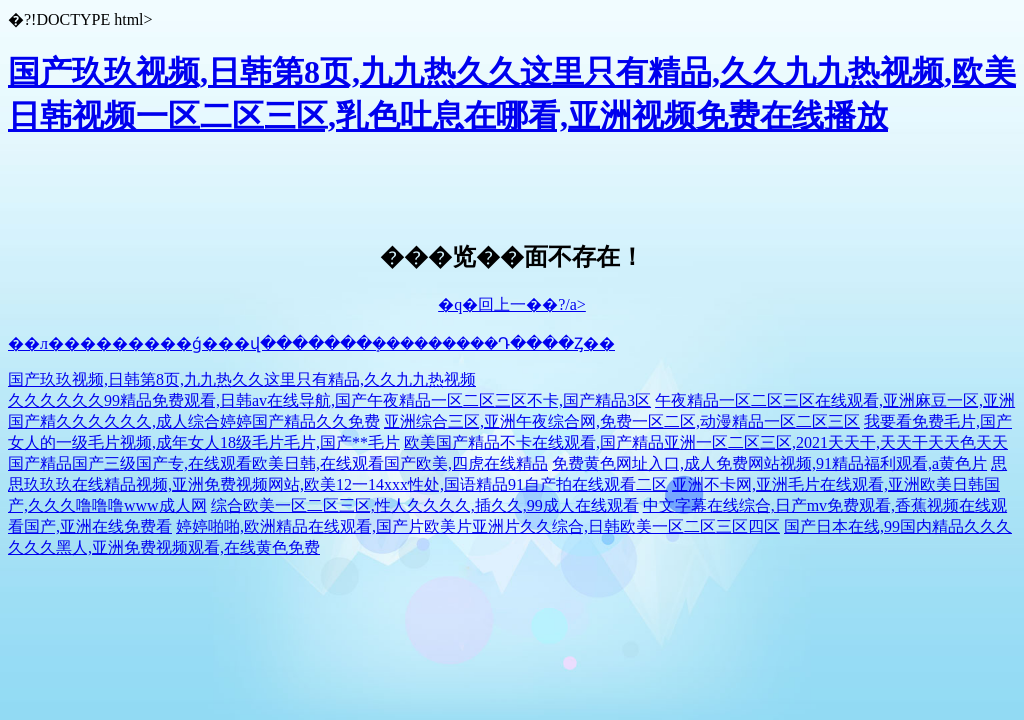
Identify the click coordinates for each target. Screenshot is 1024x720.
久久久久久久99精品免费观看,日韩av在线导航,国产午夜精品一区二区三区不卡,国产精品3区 (329, 400)
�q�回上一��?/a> (512, 304)
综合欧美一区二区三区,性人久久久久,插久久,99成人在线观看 (425, 505)
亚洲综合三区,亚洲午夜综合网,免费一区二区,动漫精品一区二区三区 (622, 421)
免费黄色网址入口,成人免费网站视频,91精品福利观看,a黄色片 (769, 463)
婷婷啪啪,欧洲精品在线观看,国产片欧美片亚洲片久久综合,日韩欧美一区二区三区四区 (478, 526)
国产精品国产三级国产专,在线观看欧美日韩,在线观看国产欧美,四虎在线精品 (278, 463)
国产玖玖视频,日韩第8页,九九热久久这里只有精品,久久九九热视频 (242, 379)
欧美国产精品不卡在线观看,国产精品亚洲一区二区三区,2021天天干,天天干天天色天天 (706, 442)
